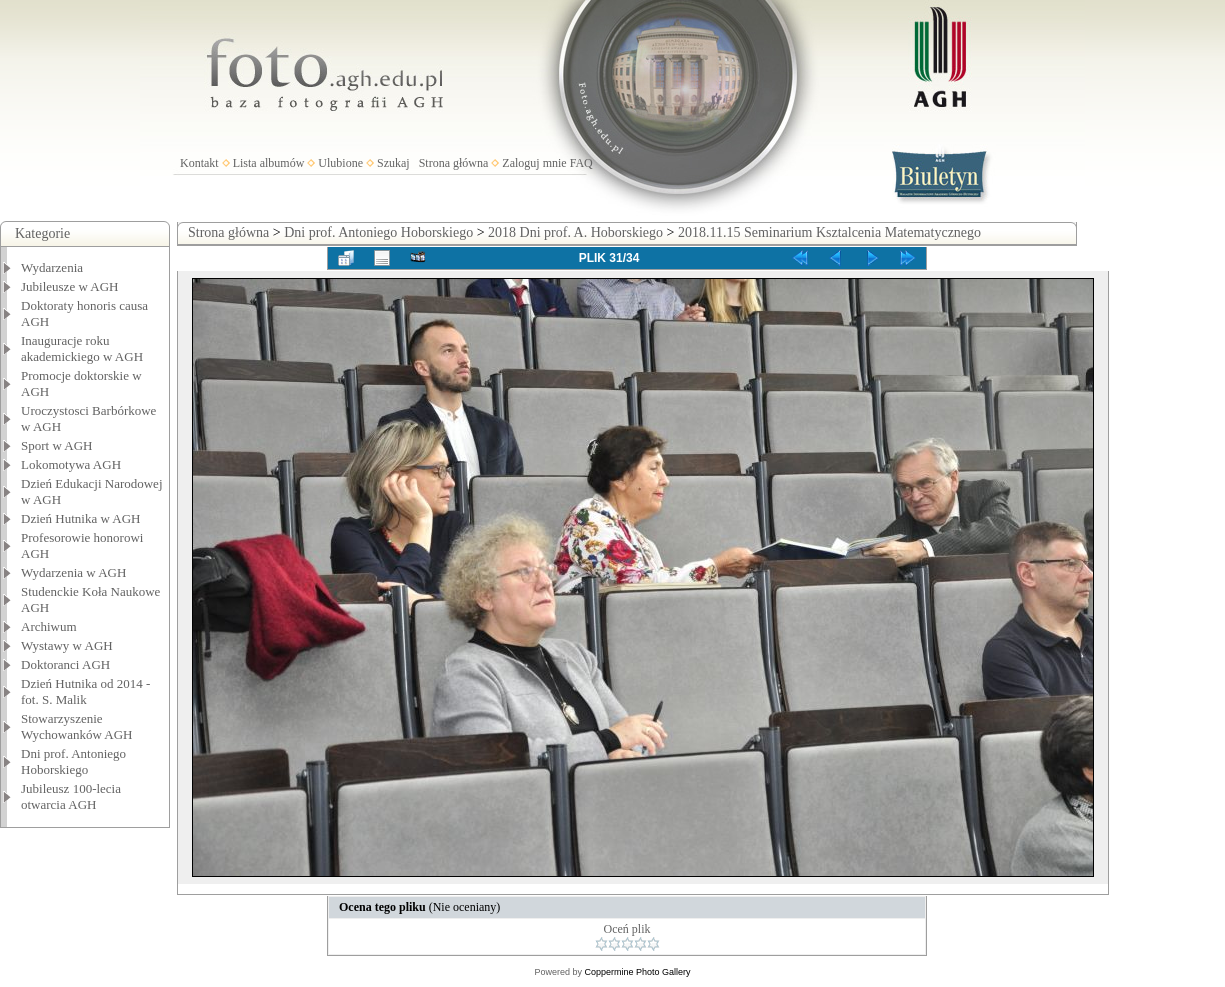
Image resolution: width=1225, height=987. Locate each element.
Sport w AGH (57, 445)
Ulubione (340, 163)
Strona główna (454, 163)
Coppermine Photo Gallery (637, 972)
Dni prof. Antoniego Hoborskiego (73, 761)
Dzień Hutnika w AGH (81, 518)
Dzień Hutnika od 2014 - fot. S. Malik (85, 691)
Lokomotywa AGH (71, 464)
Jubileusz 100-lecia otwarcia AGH (71, 796)
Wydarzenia (52, 267)
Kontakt (199, 163)
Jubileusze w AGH (70, 286)
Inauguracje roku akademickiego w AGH (82, 348)
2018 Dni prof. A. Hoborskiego (575, 232)
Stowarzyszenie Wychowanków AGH (77, 726)
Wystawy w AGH (67, 645)
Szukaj (393, 163)
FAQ (581, 163)
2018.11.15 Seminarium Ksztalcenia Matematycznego (829, 232)
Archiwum (49, 626)
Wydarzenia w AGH (73, 572)
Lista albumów (269, 163)
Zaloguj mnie (534, 163)
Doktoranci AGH (65, 664)
